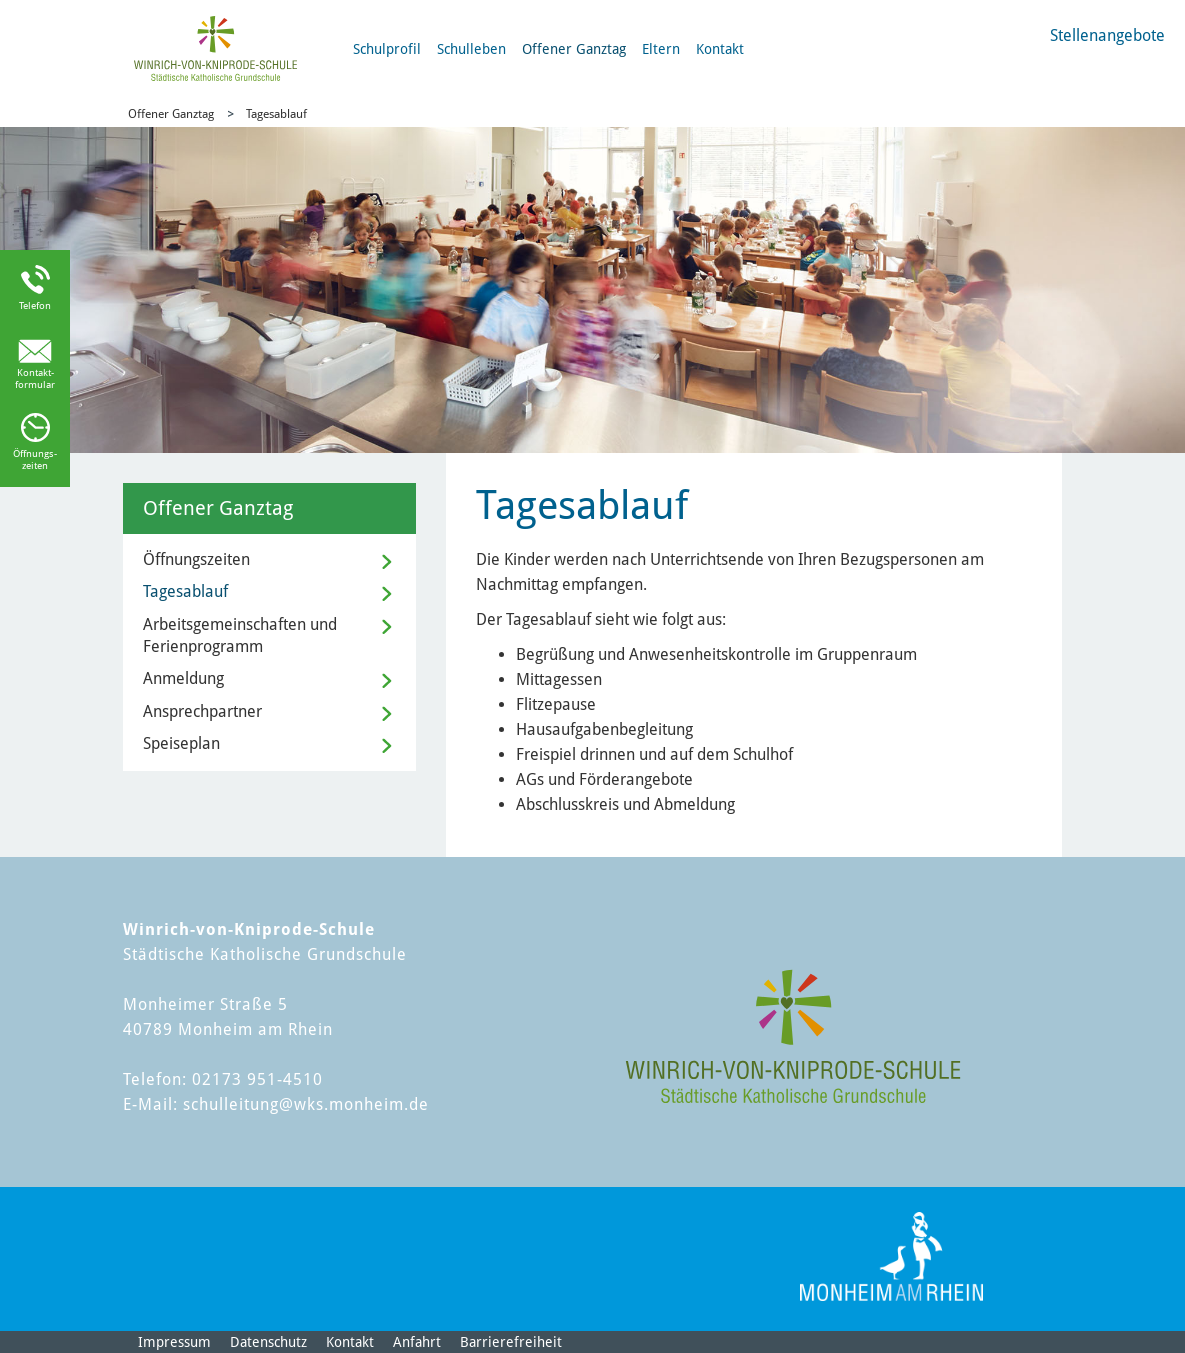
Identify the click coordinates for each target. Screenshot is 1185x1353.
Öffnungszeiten (196, 559)
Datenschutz (268, 1342)
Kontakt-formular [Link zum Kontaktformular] (35, 378)
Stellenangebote (1107, 35)
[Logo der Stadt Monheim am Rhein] (891, 1256)
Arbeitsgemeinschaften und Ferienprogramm (240, 635)
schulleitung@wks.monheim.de (306, 1104)
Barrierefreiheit (511, 1342)
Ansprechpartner (202, 711)
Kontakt (720, 49)
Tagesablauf (276, 114)
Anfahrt (417, 1342)
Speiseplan (181, 743)
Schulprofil (387, 49)
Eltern (661, 49)
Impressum (174, 1342)
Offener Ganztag (574, 49)
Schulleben (471, 49)
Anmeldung (183, 678)
